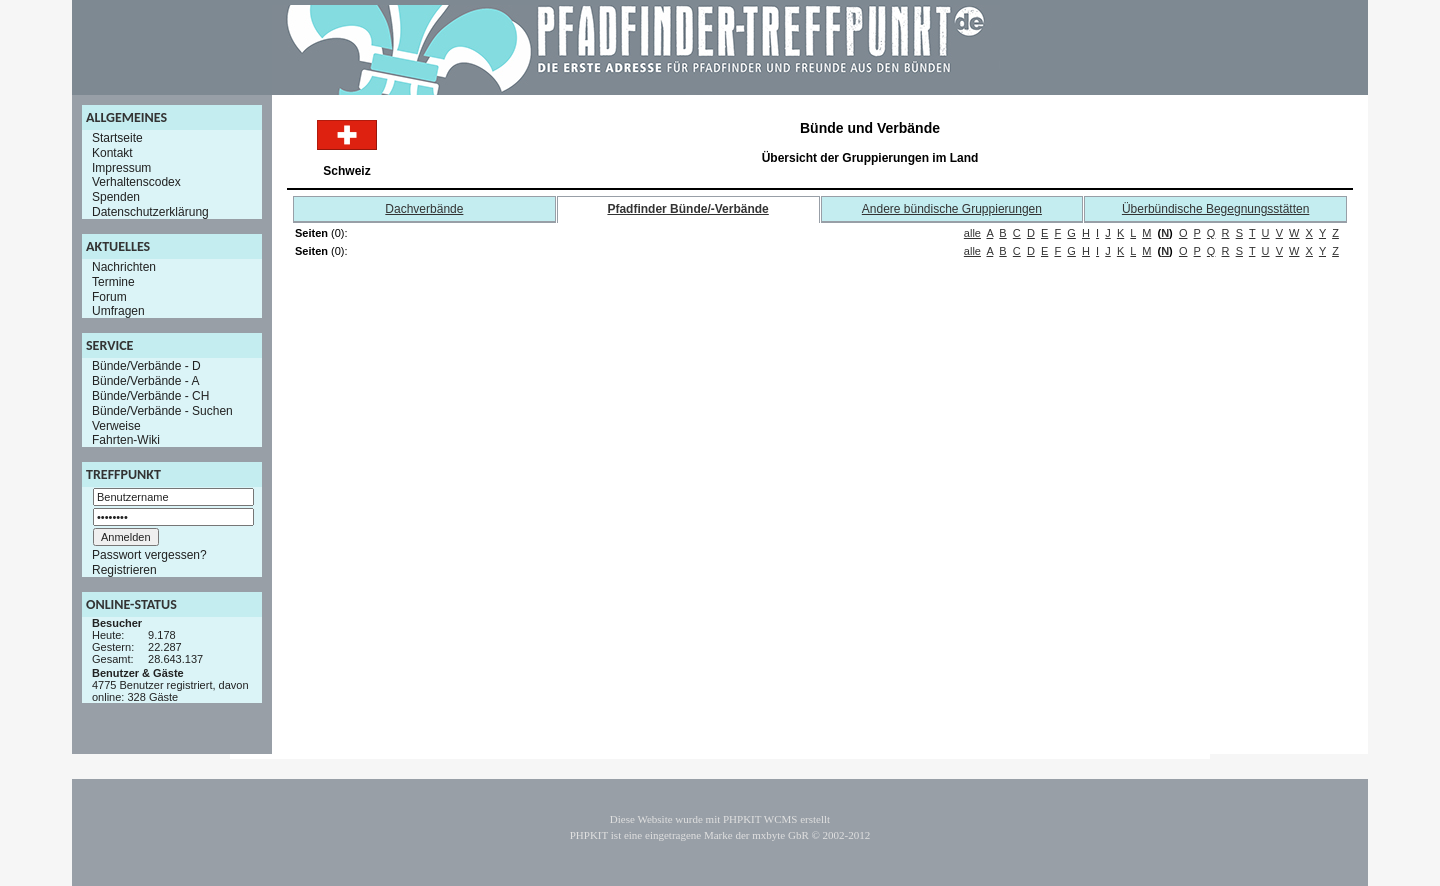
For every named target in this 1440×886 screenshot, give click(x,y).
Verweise (116, 425)
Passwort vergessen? (149, 555)
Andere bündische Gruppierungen (952, 209)
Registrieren (124, 570)
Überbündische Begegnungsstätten (1215, 209)
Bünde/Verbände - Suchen (162, 411)
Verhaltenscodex (136, 182)
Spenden (116, 197)
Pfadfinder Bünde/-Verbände (687, 209)
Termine (113, 282)
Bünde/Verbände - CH (150, 396)
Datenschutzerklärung (150, 212)
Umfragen (118, 311)
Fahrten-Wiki (126, 440)
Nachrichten (124, 267)
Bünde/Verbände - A (145, 381)
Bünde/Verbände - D (146, 366)
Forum (109, 296)
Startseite (117, 138)
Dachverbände (424, 209)
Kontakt (112, 153)
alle (972, 233)
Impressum (121, 167)
